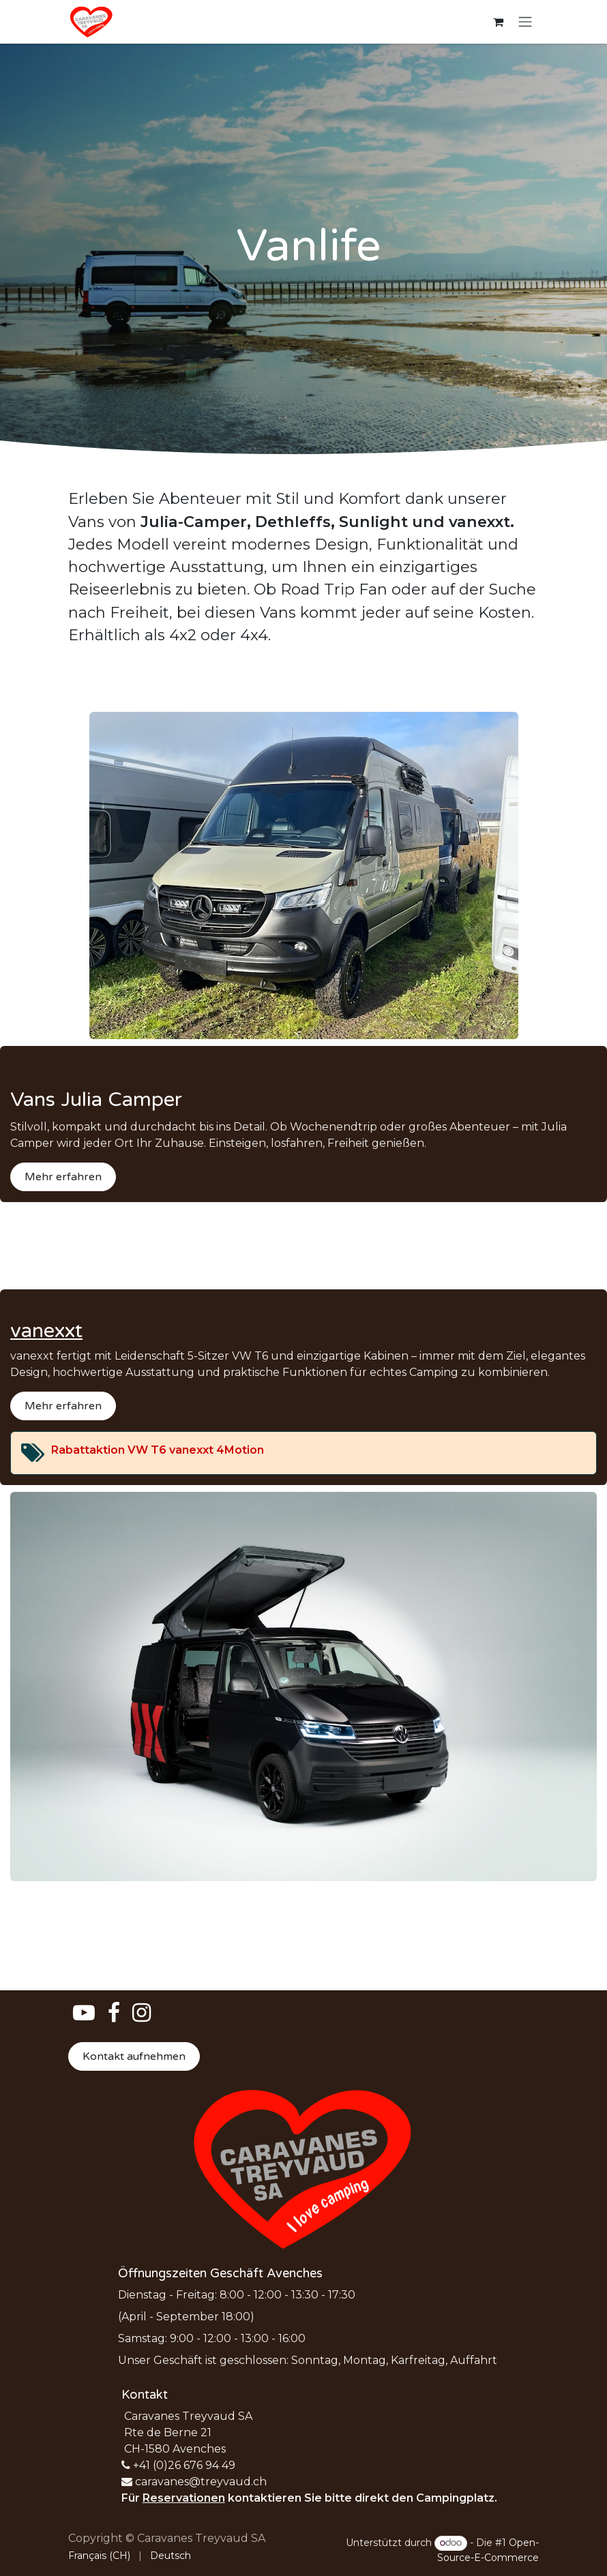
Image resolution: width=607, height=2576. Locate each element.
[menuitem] (99, 2556)
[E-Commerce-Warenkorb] (498, 21)
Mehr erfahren (63, 1177)
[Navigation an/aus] (525, 22)
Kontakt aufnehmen (134, 2056)
